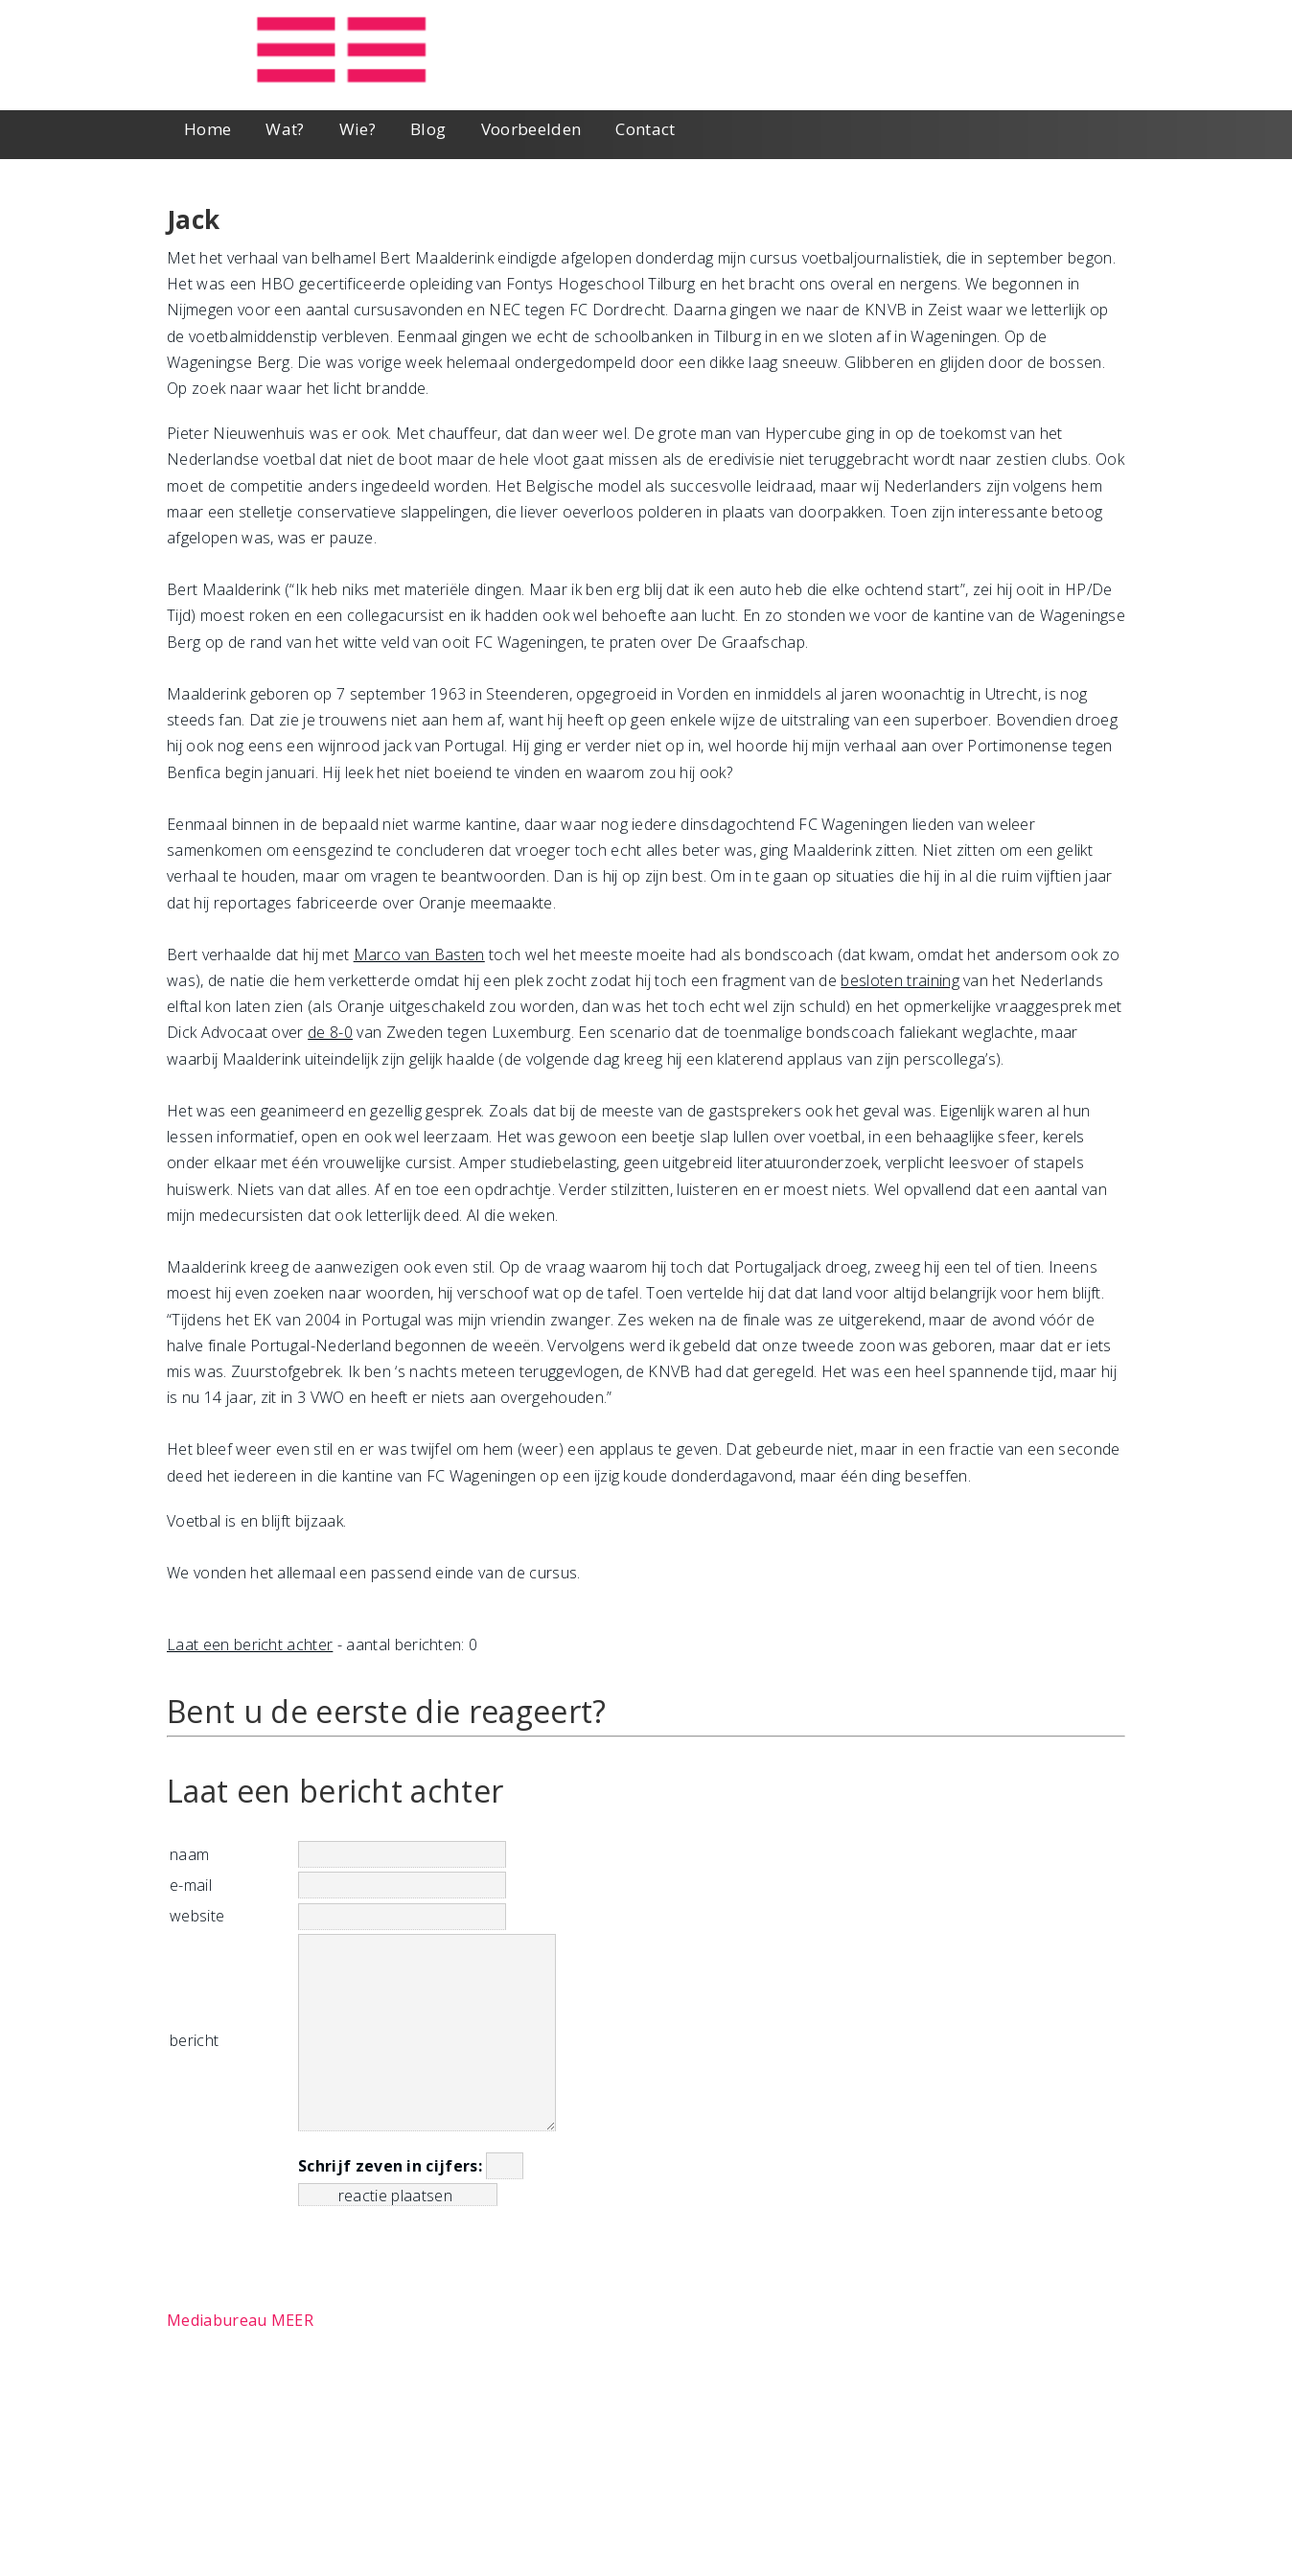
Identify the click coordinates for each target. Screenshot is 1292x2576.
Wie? (357, 129)
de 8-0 (330, 1032)
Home (207, 129)
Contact (645, 129)
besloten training (899, 980)
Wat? (284, 129)
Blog (428, 129)
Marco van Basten (419, 954)
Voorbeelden (531, 129)
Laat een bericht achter (250, 1644)
